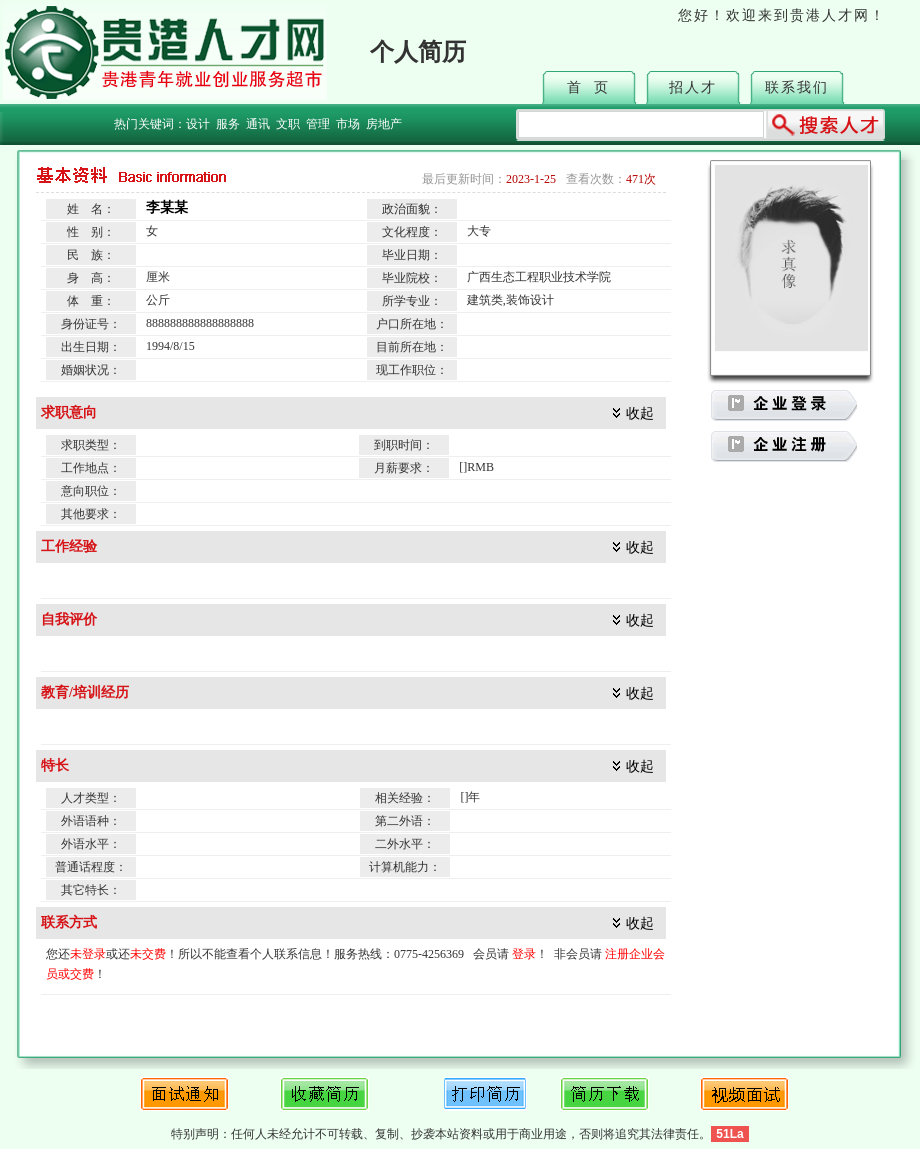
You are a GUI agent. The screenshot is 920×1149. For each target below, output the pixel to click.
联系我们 (797, 87)
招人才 (693, 87)
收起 (640, 413)
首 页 (588, 87)
